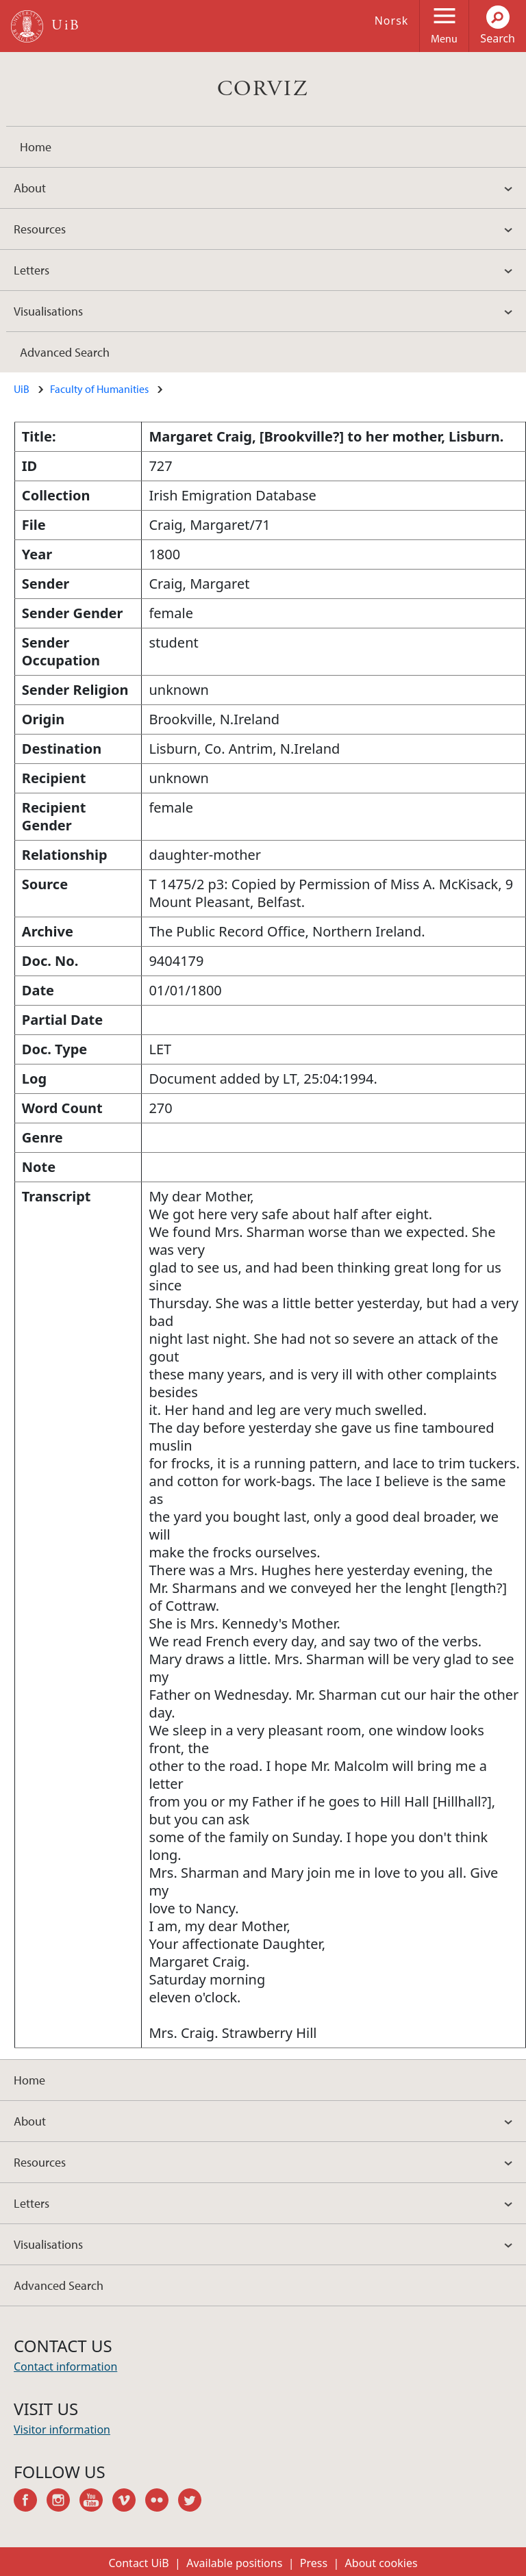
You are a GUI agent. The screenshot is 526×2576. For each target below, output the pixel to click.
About (30, 188)
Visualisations (48, 311)
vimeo (128, 2502)
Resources (40, 229)
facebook (30, 2502)
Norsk (392, 20)
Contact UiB (138, 2563)
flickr (161, 2502)
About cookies (381, 2563)
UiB (21, 389)
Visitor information (62, 2429)
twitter (194, 2502)
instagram (63, 2502)
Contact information (65, 2366)
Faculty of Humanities (99, 389)
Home (35, 147)
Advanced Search (65, 352)
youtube (95, 2502)
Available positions (234, 2563)
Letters (31, 270)
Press (313, 2563)
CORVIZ (263, 89)
